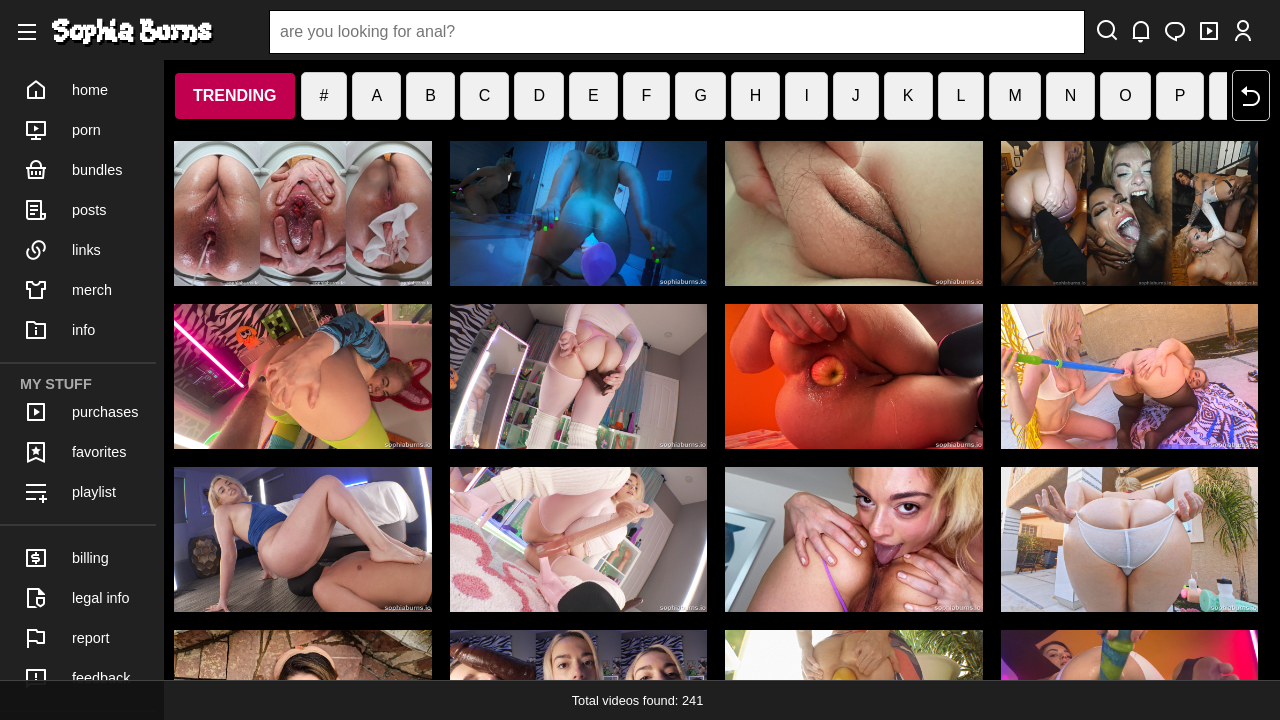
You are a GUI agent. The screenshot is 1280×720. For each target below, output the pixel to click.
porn (62, 130)
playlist (70, 492)
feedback (77, 678)
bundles (73, 170)
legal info (77, 598)
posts (65, 210)
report (67, 638)
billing (66, 558)
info (59, 330)
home (66, 90)
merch (68, 290)
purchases (81, 412)
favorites (75, 452)
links (62, 250)
